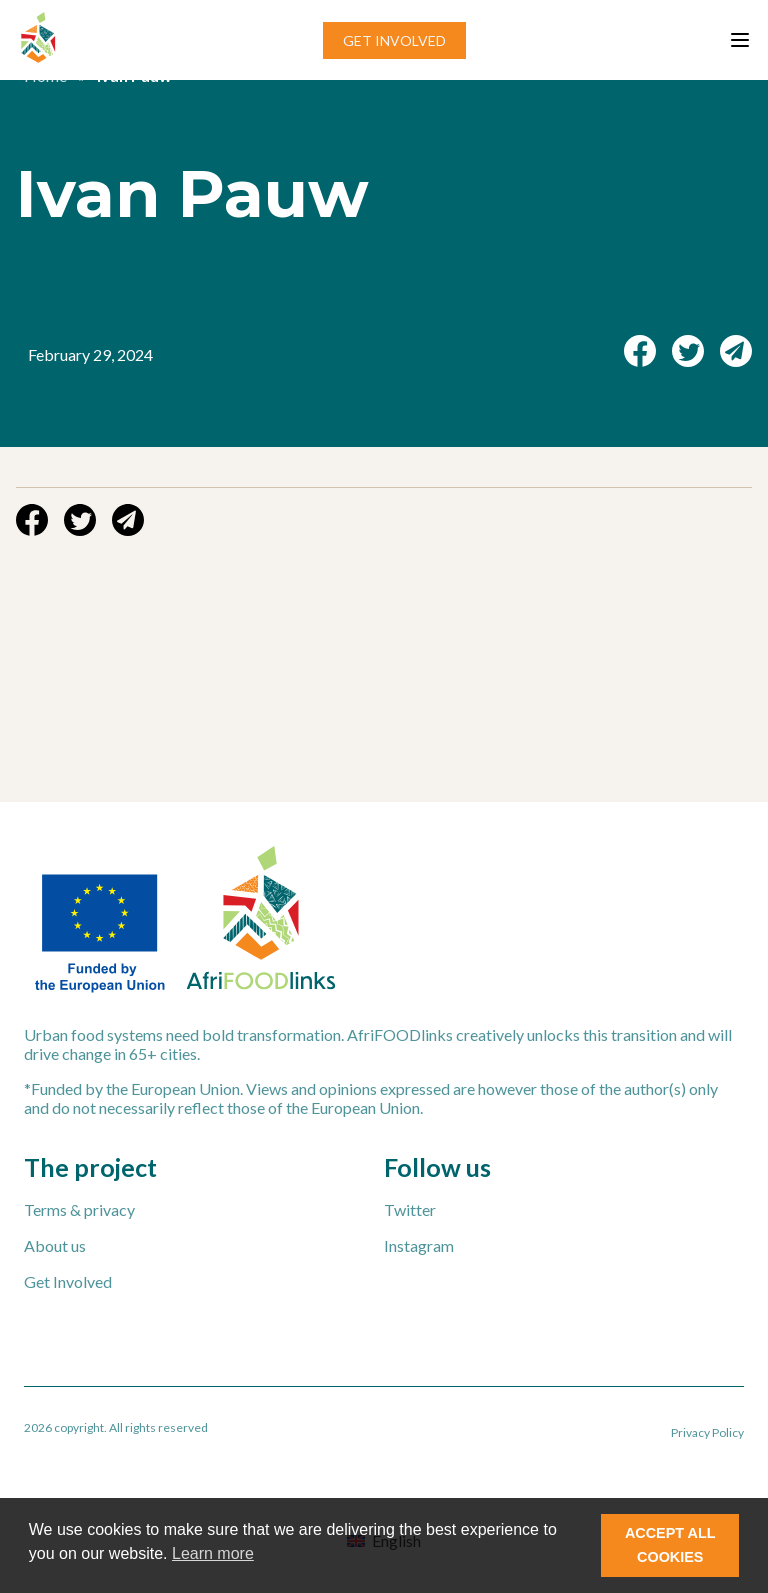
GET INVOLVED (394, 40)
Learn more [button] (213, 1553)
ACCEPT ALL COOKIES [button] (670, 1545)
